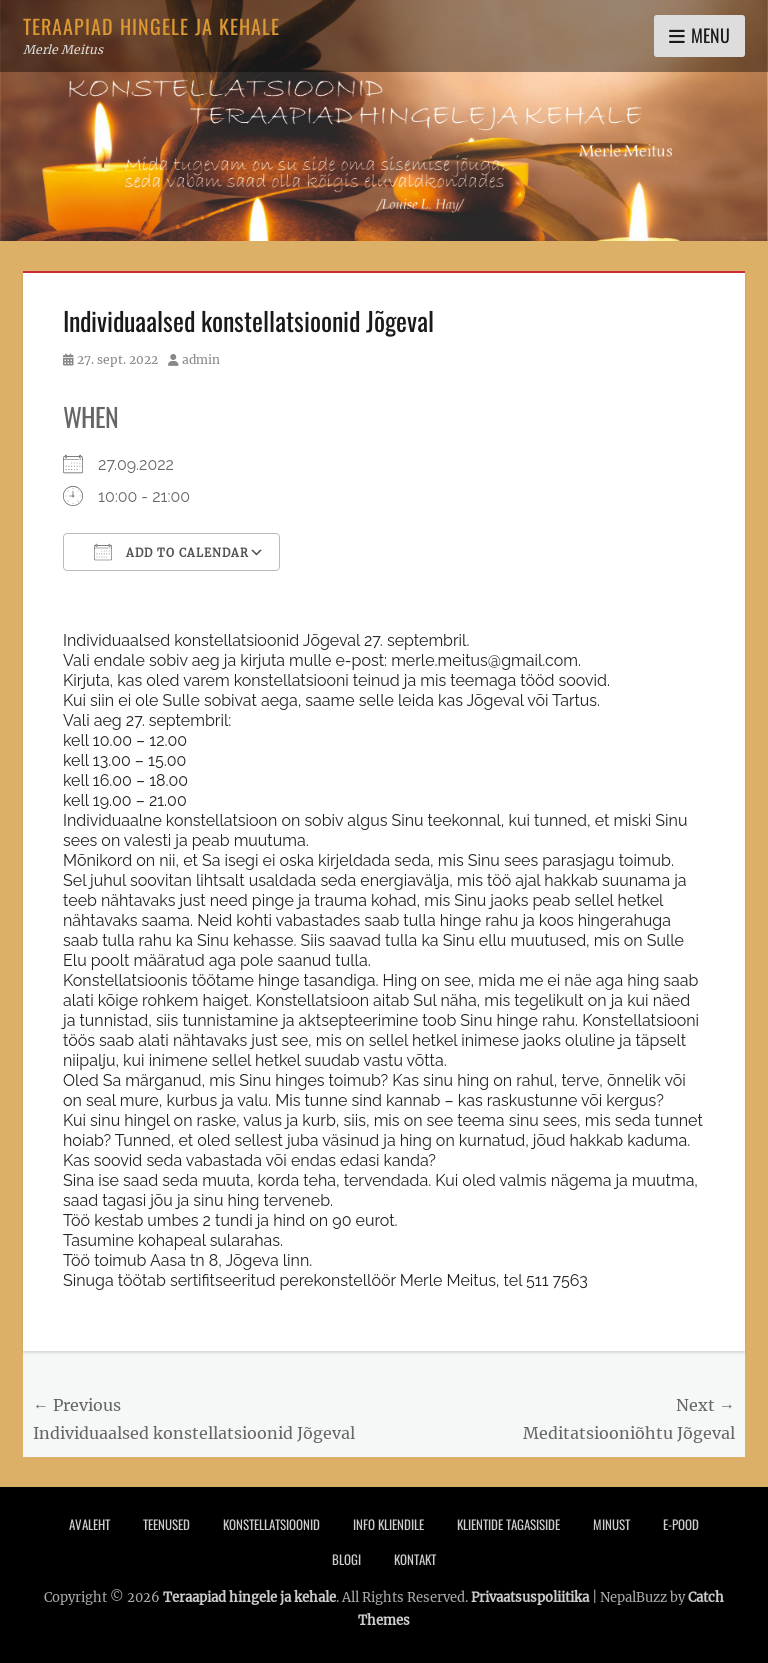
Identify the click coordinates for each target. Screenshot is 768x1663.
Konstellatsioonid (271, 1524)
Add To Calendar (171, 552)
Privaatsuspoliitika (530, 1597)
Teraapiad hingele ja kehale (151, 26)
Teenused (166, 1524)
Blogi (346, 1559)
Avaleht (89, 1524)
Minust (611, 1524)
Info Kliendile (388, 1524)
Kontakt (415, 1559)
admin (201, 359)
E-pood (681, 1524)
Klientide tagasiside (508, 1524)
